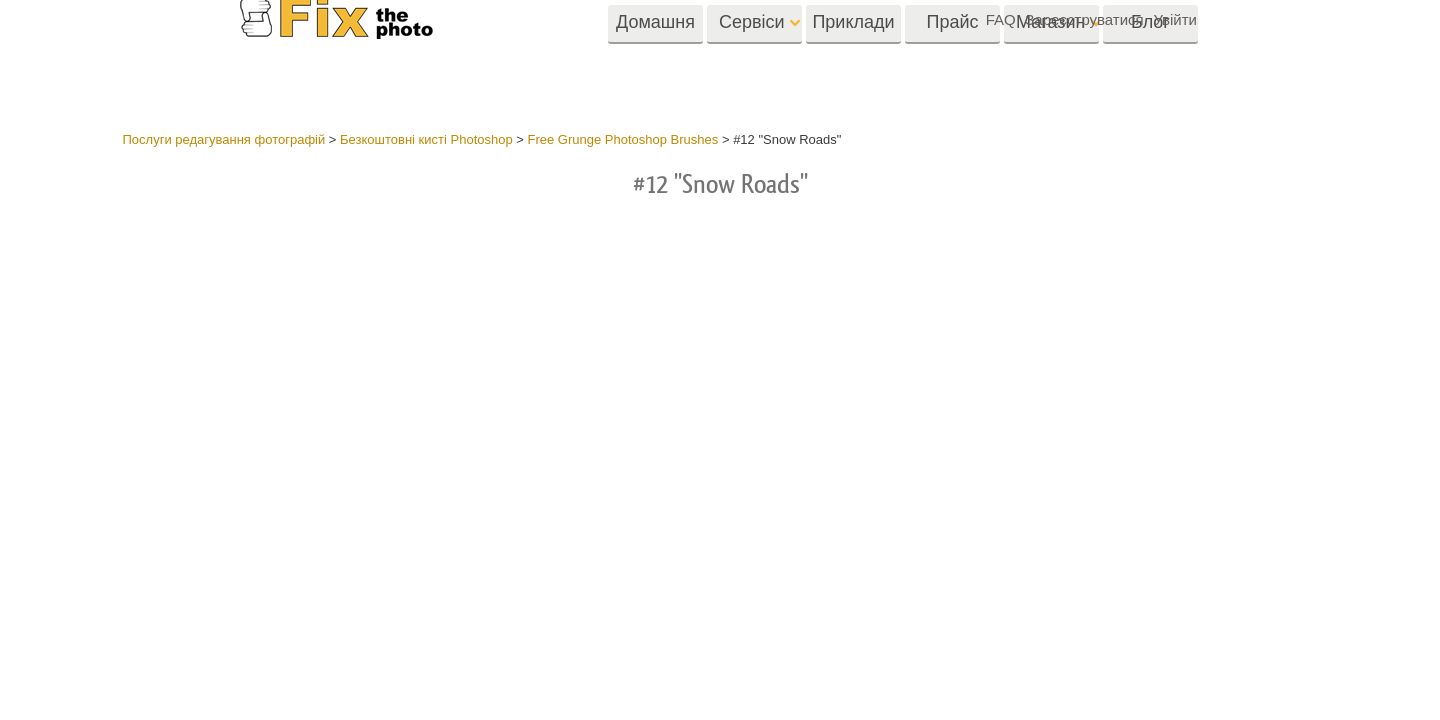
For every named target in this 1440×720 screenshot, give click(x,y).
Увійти (1175, 19)
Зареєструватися (1084, 19)
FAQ (1001, 19)
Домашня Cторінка (655, 64)
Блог (1150, 57)
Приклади (853, 57)
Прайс (952, 57)
